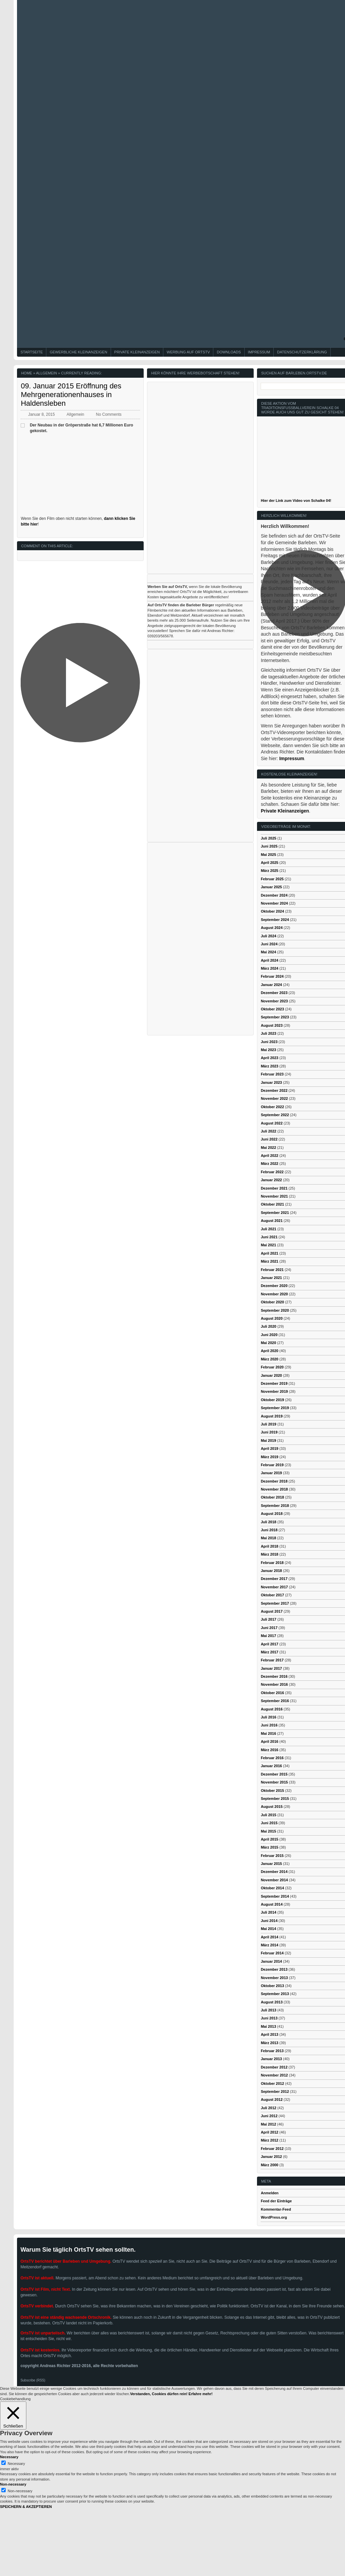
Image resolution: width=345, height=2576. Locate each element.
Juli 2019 (268, 1424)
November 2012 (274, 2075)
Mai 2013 (268, 2026)
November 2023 (274, 1001)
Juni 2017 (269, 1628)
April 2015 (269, 1839)
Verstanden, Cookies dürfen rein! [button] (158, 2394)
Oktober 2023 (272, 1009)
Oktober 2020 (272, 1302)
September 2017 (275, 1603)
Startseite (31, 352)
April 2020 (269, 1351)
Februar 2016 (272, 1758)
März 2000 (269, 2165)
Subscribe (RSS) (32, 2380)
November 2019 (274, 1391)
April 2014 (269, 1937)
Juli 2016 (268, 1717)
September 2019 (275, 1408)
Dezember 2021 (274, 1188)
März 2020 (269, 1359)
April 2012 (269, 2132)
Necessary (16, 2464)
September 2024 (275, 920)
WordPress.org (274, 2217)
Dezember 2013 (274, 1969)
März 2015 (269, 1847)
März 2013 (269, 2043)
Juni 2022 (269, 1139)
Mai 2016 (268, 1733)
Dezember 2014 (274, 1872)
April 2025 (269, 863)
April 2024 (269, 960)
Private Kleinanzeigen (137, 352)
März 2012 (269, 2140)
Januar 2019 (271, 1473)
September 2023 (275, 1017)
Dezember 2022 (274, 1090)
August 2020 (271, 1318)
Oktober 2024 (272, 911)
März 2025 (269, 871)
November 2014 (274, 1880)
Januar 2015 (271, 1864)
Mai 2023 (268, 1050)
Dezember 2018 (274, 1481)
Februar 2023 (272, 1074)
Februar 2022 (272, 1172)
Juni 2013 (269, 2018)
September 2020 (275, 1310)
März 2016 (269, 1750)
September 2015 (275, 1799)
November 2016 (274, 1684)
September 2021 (275, 1213)
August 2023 (271, 1025)
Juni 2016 (269, 1725)
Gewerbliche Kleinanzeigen (78, 352)
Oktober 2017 (272, 1595)
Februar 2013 (272, 2051)
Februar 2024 (272, 976)
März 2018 (269, 1554)
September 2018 (275, 1506)
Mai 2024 (268, 952)
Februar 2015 (272, 1856)
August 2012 (271, 2100)
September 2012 (275, 2091)
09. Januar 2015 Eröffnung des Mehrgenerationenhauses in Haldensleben (71, 395)
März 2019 (269, 1457)
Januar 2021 (271, 1278)
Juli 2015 (268, 1815)
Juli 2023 (268, 1033)
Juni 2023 (269, 1042)
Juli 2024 (268, 936)
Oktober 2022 (272, 1107)
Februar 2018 (272, 1563)
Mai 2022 (268, 1148)
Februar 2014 (272, 1953)
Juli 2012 (268, 2108)
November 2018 (274, 1489)
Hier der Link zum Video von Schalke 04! (296, 501)
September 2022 (275, 1115)
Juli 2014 (268, 1912)
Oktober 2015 (272, 1791)
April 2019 (269, 1448)
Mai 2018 (268, 1538)
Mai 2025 (268, 855)
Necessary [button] (9, 2457)
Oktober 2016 (272, 1693)
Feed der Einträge (276, 2201)
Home (26, 373)
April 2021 (269, 1253)
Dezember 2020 (274, 1286)
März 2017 (269, 1652)
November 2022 (274, 1098)
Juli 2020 (268, 1326)
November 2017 (274, 1587)
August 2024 (271, 928)
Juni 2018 (269, 1530)
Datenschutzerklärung (302, 352)
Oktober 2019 (272, 1400)
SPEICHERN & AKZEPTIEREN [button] (26, 2507)
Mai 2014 (268, 1929)
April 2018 (269, 1546)
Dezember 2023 (274, 993)
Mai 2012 (268, 2124)
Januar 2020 (271, 1375)
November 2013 (274, 1978)
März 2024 (269, 968)
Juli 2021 (268, 1229)
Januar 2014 (271, 1961)
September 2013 (275, 1994)
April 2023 (269, 1058)
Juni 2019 (269, 1432)
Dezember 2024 (274, 895)
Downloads (229, 352)
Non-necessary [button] (13, 2484)
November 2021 (274, 1196)
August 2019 (271, 1416)
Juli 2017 (268, 1619)
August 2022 (271, 1123)
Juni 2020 (269, 1335)
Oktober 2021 (272, 1204)
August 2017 (271, 1611)
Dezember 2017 (274, 1579)
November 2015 (274, 1782)
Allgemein (46, 373)
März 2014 (269, 1945)
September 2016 (275, 1701)
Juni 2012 (269, 2116)
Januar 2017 (271, 1668)
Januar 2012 (271, 2157)
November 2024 (274, 903)
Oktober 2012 (272, 2083)
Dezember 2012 (274, 2067)
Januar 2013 (271, 2059)
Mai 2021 (268, 1245)
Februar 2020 (272, 1367)
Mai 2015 (268, 1831)
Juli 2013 (268, 2010)
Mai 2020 (268, 1343)
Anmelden (269, 2193)
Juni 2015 (269, 1823)
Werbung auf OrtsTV (188, 352)
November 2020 (274, 1294)
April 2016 (269, 1741)
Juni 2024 (269, 944)
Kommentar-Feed (276, 2209)
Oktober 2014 (272, 1888)
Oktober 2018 (272, 1497)
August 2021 (271, 1221)
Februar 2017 (272, 1660)
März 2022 (269, 1164)
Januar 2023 (271, 1082)
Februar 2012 (272, 2149)
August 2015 (271, 1807)
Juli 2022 (268, 1131)
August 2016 (271, 1709)
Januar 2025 (271, 887)
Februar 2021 (272, 1270)
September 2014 (275, 1896)
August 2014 (271, 1904)
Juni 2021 (269, 1237)
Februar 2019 (272, 1465)
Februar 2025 (272, 879)
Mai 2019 (268, 1440)
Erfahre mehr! (201, 2394)
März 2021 (269, 1261)
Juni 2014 (269, 1921)
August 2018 (271, 1514)
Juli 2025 (268, 838)
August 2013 (271, 2002)
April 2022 (269, 1156)
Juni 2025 (269, 846)
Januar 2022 (271, 1180)
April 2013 (269, 2034)
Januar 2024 (271, 985)
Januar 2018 (271, 1571)
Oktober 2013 (272, 1986)
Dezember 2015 (274, 1774)
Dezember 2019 (274, 1383)
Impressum (259, 352)
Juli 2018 (268, 1522)
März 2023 (269, 1066)
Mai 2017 (268, 1636)
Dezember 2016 (274, 1676)
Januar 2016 (271, 1766)
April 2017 (269, 1644)
